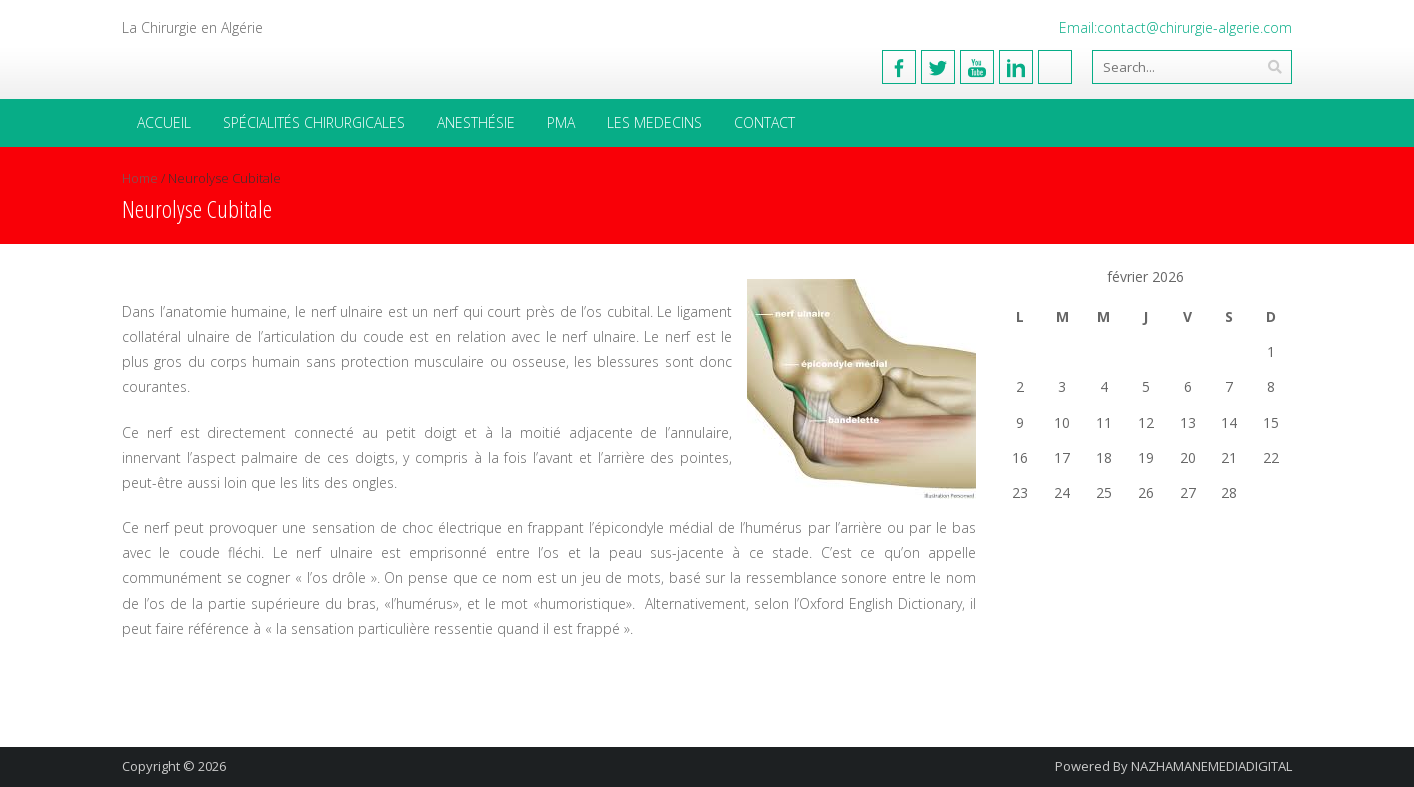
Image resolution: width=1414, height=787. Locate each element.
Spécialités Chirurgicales (314, 122)
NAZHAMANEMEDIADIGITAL (1211, 766)
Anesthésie (476, 122)
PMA (561, 122)
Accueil (164, 122)
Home (140, 178)
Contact (764, 122)
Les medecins (654, 122)
